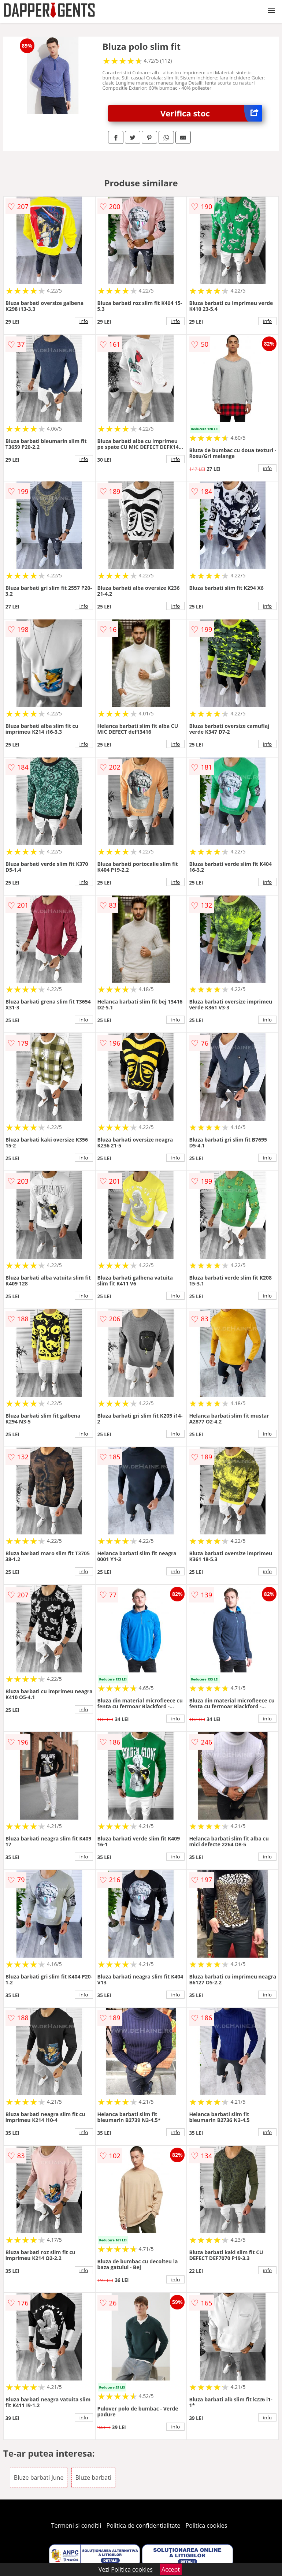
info (83, 321)
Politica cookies (206, 2525)
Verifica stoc (211, 113)
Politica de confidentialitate (144, 2525)
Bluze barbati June (39, 2477)
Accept (171, 2569)
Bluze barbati (93, 2477)
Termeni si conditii (76, 2525)
